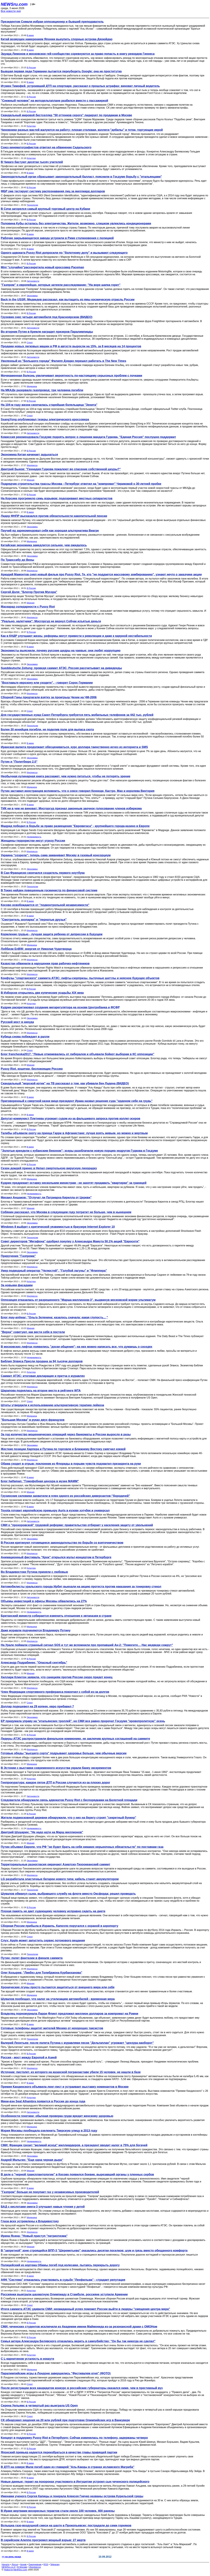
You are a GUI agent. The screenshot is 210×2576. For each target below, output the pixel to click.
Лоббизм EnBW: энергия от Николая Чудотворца (36, 948)
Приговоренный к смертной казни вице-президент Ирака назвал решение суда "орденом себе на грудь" (77, 1101)
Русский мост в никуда (17, 1022)
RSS (45, 2564)
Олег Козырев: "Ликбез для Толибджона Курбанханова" (41, 1972)
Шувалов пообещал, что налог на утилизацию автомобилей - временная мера (58, 1999)
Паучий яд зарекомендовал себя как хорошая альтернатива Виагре (50, 530)
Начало (6, 2564)
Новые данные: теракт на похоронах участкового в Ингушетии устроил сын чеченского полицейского (75, 2481)
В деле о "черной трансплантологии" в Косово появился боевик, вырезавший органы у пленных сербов (77, 2174)
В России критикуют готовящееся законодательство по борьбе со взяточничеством (62, 1542)
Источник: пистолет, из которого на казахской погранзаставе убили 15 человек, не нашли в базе (71, 2072)
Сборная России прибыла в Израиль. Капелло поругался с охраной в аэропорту (59, 1925)
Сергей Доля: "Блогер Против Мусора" (29, 592)
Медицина (32, 386)
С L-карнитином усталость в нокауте (27, 2358)
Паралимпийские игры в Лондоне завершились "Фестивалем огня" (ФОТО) (56, 2373)
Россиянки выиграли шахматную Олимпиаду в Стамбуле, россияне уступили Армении (64, 2294)
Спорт (30, 342)
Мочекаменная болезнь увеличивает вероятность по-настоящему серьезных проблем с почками (71, 375)
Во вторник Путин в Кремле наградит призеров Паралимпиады (47, 331)
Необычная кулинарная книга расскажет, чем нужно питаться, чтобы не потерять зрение (65, 776)
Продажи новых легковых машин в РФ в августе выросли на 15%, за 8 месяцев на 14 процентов (71, 346)
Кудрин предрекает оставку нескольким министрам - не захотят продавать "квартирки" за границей (73, 1182)
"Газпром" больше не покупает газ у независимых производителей (50, 2192)
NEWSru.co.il (8, 2567)
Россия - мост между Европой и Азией (29, 2057)
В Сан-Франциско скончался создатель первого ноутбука (43, 872)
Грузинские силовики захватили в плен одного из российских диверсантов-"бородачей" (65, 1495)
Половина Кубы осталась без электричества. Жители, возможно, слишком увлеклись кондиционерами (76, 223)
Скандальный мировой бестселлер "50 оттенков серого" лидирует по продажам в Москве (66, 115)
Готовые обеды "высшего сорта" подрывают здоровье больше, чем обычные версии (64, 1753)
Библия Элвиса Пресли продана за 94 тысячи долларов (42, 1361)
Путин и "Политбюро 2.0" (19, 761)
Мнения (30, 480)
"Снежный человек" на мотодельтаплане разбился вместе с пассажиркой (54, 100)
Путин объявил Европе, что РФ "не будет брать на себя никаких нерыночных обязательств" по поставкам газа (82, 1846)
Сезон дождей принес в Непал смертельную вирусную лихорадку (49, 1168)
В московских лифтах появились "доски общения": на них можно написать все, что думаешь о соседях (76, 1346)
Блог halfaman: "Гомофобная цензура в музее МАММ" (40, 1481)
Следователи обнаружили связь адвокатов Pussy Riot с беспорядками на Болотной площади (69, 1800)
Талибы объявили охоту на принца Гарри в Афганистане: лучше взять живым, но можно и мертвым (74, 1133)
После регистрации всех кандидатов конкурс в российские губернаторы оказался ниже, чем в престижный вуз (82, 2388)
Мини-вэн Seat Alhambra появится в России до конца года (43, 2101)
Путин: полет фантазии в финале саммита (32, 1958)
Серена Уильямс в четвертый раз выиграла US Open (39, 2405)
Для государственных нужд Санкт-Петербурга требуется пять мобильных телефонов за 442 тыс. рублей (77, 714)
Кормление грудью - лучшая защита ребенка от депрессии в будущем (51, 934)
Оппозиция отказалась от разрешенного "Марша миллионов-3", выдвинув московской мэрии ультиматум (78, 1299)
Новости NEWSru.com (15, 2569)
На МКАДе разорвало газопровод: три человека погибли (42, 390)
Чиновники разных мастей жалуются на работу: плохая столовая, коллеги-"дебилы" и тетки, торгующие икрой (82, 129)
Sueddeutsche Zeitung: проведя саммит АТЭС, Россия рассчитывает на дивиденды (61, 668)
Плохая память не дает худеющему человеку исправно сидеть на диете (53, 1911)
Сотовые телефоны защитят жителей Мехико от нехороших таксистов (52, 2028)
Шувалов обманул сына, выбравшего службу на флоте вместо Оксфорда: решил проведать (68, 1893)
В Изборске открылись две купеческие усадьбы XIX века (42, 992)
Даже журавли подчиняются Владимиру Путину (35, 1630)
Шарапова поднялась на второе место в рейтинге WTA (41, 1390)
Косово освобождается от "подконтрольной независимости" (45, 905)
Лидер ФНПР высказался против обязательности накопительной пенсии (54, 516)
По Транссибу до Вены (17, 559)
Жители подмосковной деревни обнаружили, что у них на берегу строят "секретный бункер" (68, 1817)
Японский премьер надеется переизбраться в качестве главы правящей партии (59, 2452)
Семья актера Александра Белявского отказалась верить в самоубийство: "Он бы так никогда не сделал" (78, 2341)
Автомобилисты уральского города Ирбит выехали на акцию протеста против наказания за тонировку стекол (81, 1586)
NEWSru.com (14, 4)
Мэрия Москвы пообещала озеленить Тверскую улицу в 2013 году (49, 2130)
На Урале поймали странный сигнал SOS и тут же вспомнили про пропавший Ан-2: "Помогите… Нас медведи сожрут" (87, 1645)
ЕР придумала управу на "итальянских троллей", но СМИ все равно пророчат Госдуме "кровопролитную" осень (83, 1721)
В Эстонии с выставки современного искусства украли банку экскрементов (56, 1767)
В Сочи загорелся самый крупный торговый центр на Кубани (45, 208)
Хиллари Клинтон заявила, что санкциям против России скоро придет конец (56, 1677)
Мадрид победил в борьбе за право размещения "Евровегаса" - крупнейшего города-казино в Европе (75, 826)
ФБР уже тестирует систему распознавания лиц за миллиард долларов (53, 191)
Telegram (55, 2564)
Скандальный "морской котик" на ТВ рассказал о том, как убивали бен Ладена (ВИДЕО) (65, 1083)
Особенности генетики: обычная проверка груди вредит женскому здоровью (57, 2116)
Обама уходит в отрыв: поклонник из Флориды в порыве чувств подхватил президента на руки (71, 1463)
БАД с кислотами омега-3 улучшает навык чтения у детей (43, 2206)
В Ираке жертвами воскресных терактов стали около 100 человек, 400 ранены (58, 2510)
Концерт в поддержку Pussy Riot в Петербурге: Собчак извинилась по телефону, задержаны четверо (74, 2437)
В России (31, 67)
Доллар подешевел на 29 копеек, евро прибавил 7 (37, 1706)
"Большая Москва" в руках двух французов (32, 1419)
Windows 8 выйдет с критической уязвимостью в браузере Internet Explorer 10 (58, 1226)
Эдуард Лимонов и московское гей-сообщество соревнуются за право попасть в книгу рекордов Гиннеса (78, 53)
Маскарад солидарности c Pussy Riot (28, 606)
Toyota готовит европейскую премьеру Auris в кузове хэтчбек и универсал (55, 1510)
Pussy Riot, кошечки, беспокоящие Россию (32, 1068)
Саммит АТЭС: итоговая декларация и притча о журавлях (43, 1376)
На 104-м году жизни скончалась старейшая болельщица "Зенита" (49, 404)
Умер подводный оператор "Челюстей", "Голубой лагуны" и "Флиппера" (54, 1270)
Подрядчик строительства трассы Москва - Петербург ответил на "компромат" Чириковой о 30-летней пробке (81, 483)
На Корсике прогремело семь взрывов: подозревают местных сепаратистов (56, 498)
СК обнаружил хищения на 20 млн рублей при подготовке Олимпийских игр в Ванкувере (65, 2420)
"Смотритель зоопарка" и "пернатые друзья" (34, 919)
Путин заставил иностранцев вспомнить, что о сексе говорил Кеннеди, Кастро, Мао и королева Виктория (78, 791)
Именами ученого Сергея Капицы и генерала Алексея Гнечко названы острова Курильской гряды (72, 2496)
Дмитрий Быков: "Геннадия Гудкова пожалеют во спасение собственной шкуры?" (61, 469)
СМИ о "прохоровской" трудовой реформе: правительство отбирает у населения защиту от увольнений (77, 1525)
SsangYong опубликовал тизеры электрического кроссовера (45, 419)
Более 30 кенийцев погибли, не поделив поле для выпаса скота (47, 729)
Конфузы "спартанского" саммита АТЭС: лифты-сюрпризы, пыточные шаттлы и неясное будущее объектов (80, 978)
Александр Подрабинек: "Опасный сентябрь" (34, 1662)
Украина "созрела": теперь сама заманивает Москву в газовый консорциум (56, 855)
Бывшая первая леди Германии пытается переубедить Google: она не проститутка (61, 71)
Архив (23, 2564)
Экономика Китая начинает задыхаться (29, 454)
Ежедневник (35, 2564)
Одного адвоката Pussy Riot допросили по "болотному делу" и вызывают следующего (64, 252)
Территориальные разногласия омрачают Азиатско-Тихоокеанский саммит (55, 1864)
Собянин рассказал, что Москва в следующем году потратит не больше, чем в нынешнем (66, 1212)
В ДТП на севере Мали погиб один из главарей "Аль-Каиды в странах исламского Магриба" (67, 2467)
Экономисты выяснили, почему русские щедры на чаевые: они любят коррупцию (61, 650)
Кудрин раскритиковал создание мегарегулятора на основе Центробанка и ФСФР (60, 1007)
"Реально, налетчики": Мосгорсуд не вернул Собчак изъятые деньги (51, 621)
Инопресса (32, 465)
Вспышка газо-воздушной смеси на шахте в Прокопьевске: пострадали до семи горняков (66, 2525)
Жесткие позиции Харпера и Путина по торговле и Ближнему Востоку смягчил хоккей (63, 1449)
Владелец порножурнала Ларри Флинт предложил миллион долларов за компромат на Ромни (69, 2013)
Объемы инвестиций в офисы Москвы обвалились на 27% (44, 1601)
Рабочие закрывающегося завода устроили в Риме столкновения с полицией (57, 238)
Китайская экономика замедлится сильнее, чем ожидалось (44, 545)
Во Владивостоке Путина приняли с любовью (34, 1572)
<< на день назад (11, 2556)
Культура (31, 126)
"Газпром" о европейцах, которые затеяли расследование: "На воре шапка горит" (61, 284)
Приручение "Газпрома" (18, 1256)
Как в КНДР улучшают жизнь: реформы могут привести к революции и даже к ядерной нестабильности (76, 635)
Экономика (32, 295)
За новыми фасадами (17, 1285)
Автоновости (33, 281)
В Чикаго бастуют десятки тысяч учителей (32, 162)
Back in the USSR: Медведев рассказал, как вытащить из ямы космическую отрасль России (68, 299)
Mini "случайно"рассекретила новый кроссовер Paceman (42, 267)
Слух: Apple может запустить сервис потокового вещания (43, 1940)
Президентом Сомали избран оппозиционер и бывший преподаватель (52, 21)
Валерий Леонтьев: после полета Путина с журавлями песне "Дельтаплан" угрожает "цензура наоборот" (77, 2042)
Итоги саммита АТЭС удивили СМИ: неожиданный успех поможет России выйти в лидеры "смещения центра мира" (85, 2309)
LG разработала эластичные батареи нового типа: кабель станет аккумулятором (60, 1879)
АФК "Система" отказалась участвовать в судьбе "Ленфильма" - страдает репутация (63, 2279)
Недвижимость (34, 837)
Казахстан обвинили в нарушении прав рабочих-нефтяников (45, 963)
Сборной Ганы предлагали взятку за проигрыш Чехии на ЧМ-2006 (49, 697)
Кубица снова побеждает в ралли (25, 1036)
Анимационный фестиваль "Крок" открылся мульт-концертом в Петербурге (56, 1557)
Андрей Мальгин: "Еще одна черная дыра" (32, 2159)
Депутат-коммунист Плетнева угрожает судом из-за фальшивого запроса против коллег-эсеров (70, 1118)
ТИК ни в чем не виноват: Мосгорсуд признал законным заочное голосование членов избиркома (71, 808)
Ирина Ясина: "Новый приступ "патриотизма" (34, 2236)
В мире (30, 35)
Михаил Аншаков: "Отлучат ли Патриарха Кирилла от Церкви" (46, 1197)
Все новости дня (11, 11)
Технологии (32, 205)
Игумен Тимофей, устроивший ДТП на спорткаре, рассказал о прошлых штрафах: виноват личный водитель (80, 86)
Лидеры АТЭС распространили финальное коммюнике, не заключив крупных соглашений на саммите (75, 1738)
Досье (15, 2564)
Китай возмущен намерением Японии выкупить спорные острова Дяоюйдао (56, 39)
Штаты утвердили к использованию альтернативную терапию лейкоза (52, 1405)
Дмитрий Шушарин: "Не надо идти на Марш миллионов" (42, 1832)
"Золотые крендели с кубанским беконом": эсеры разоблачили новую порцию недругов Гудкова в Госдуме (79, 1150)
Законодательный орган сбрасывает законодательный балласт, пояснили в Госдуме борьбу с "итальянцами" (81, 176)
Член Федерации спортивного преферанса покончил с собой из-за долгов (55, 1691)
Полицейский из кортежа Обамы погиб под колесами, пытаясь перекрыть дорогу (60, 2265)
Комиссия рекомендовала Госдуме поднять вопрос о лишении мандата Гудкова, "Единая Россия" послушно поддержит (88, 437)
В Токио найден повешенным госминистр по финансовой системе (49, 890)
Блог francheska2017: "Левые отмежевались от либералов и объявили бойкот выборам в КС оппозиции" (77, 1054)
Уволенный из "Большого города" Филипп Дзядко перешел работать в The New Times (63, 361)
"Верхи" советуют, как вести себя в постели (33, 1332)
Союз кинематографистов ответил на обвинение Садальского (46, 147)
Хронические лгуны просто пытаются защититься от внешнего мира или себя (58, 1987)
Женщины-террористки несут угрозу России (33, 840)
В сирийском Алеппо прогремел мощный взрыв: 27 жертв (43, 2540)
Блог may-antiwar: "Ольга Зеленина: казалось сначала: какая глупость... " (54, 1317)
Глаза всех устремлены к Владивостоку (30, 2221)
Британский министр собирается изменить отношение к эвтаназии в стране (56, 1615)
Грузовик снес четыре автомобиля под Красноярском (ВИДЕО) (46, 317)
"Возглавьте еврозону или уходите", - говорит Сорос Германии (47, 682)
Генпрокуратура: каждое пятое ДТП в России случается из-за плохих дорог (55, 1782)
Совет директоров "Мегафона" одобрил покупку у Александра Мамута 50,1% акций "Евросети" (70, 1241)
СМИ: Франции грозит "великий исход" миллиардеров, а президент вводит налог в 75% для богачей (74, 2145)
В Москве (22, 2567)
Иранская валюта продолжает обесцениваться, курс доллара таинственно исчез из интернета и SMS (74, 747)
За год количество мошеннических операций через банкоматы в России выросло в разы (66, 1434)
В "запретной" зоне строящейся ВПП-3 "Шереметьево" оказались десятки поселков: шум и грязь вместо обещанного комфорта (94, 2250)
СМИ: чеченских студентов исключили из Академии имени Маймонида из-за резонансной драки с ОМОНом (79, 2326)
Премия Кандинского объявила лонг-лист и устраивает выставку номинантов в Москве (65, 2086)
